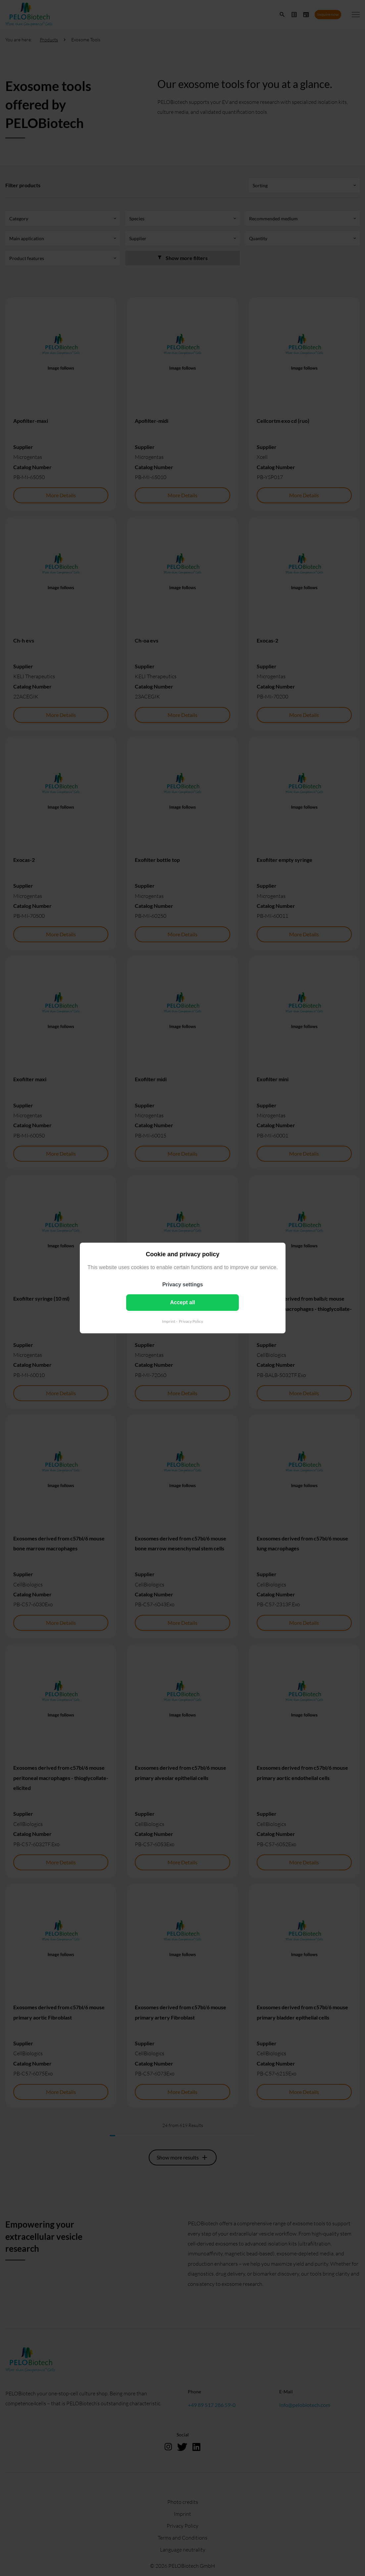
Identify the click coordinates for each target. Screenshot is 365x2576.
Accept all (182, 1302)
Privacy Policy (191, 1321)
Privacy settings (182, 1284)
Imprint (168, 1321)
